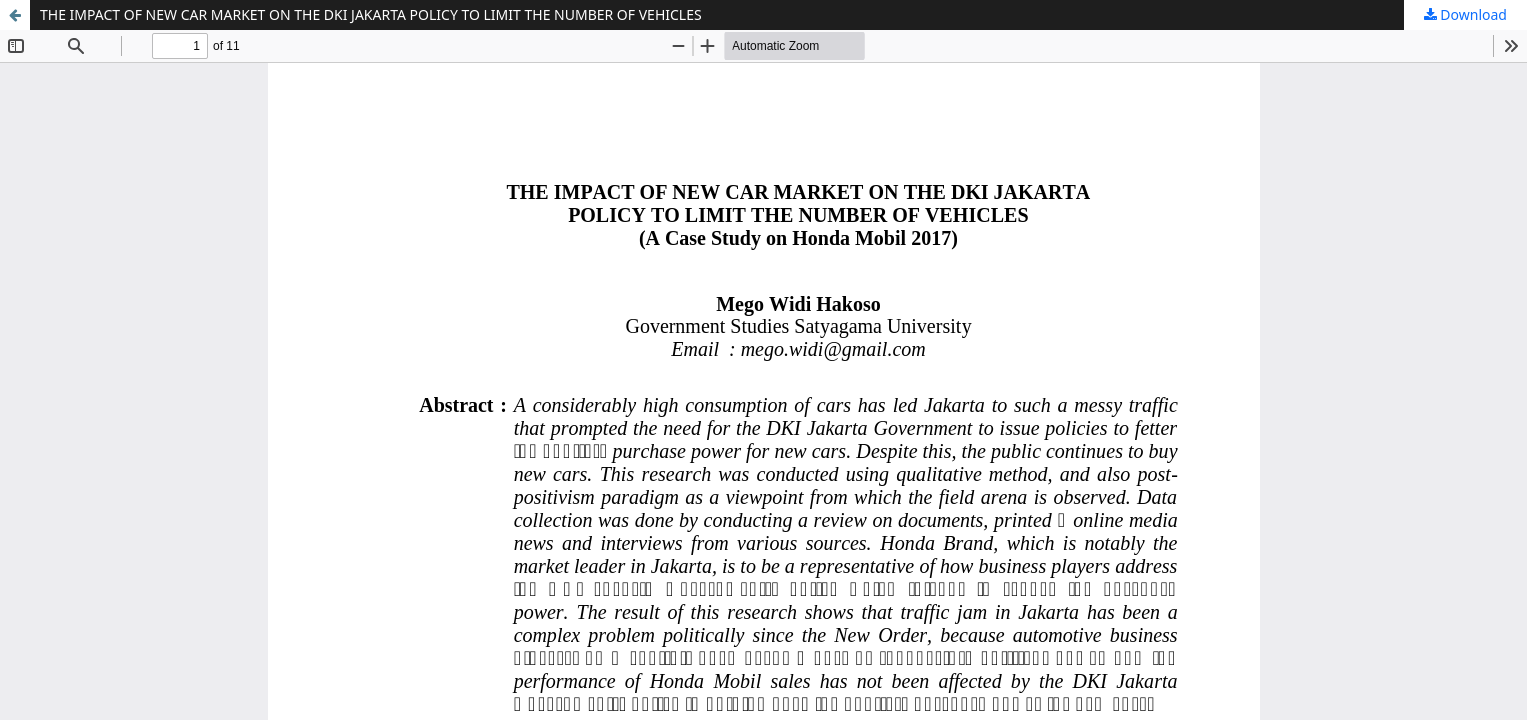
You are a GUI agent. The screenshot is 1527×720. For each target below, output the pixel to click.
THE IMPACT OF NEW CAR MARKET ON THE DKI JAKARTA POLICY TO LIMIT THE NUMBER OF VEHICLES (371, 14)
